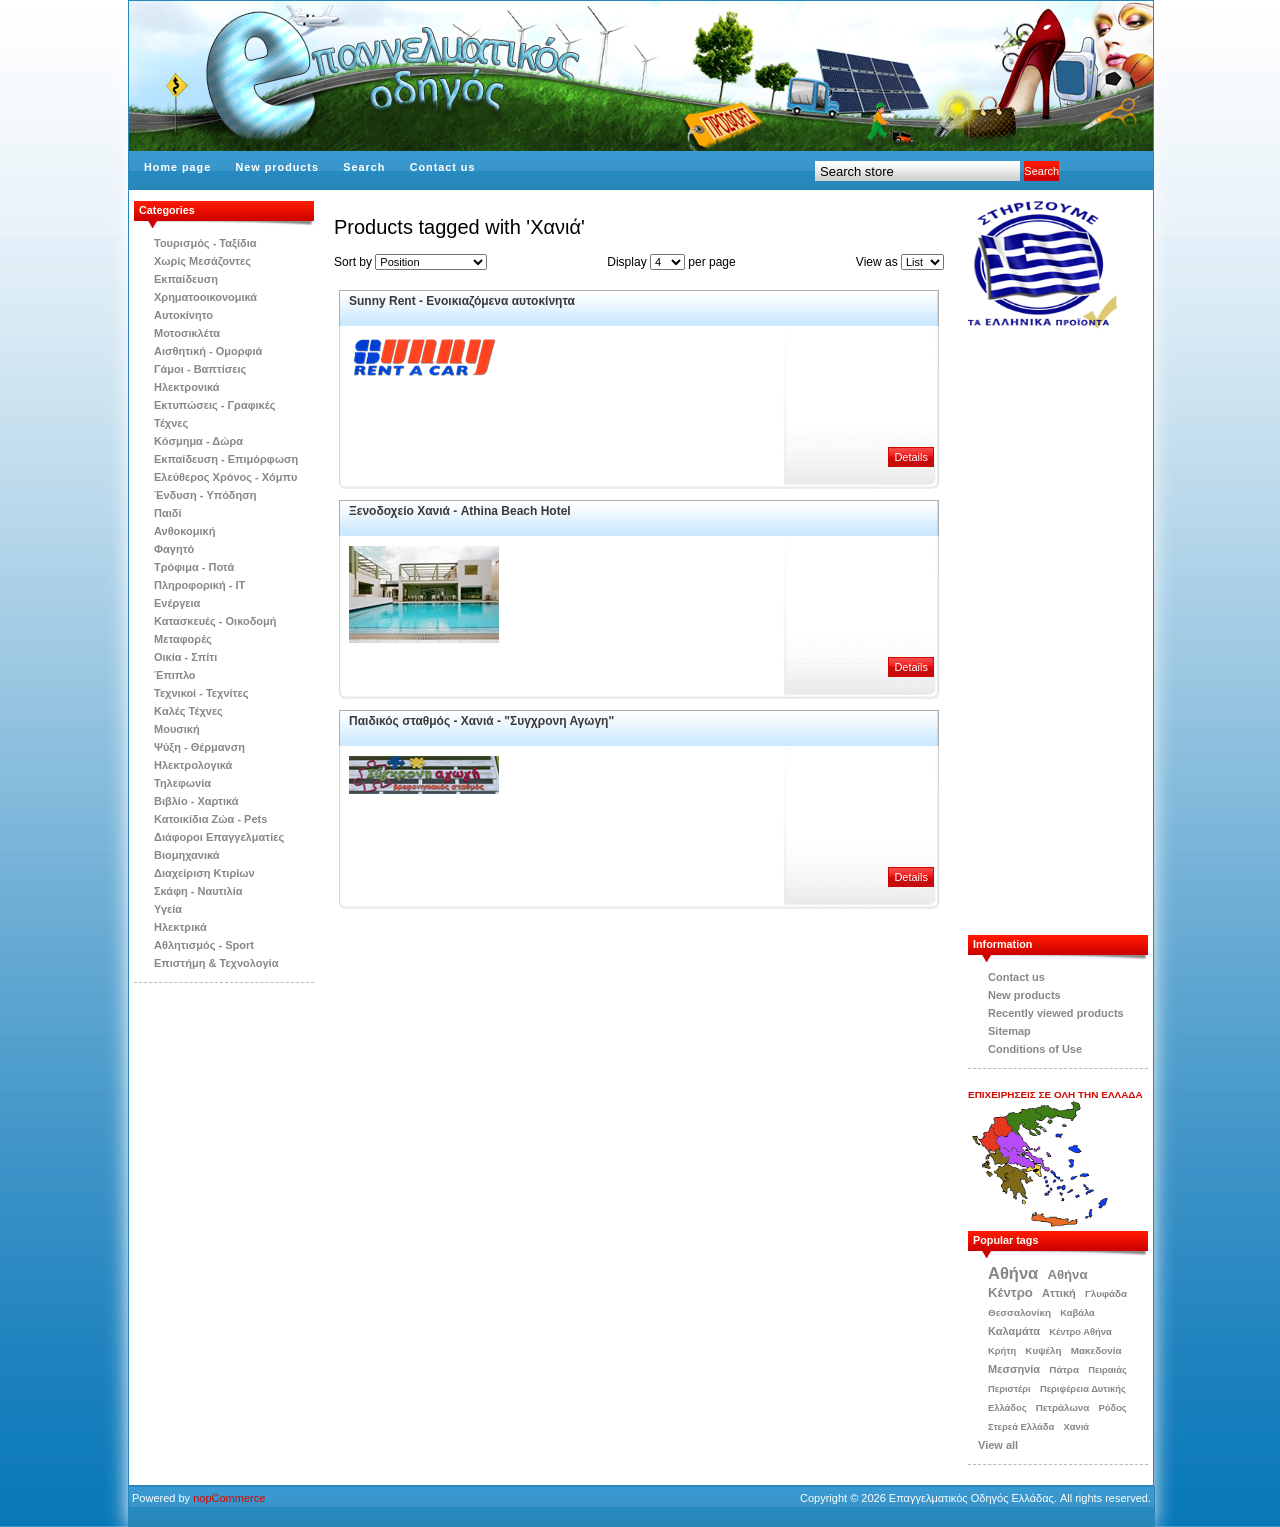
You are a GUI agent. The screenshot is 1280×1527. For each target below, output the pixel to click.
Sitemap (1009, 1031)
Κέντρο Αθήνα (1080, 1332)
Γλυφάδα (1106, 1293)
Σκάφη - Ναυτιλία (198, 891)
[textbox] (917, 171)
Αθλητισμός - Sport (204, 945)
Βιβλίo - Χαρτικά (196, 801)
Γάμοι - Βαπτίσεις (200, 369)
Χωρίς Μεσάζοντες (202, 261)
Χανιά (1076, 1427)
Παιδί (168, 513)
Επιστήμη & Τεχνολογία (216, 963)
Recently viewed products (1056, 1013)
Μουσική (177, 729)
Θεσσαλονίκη (1019, 1312)
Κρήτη (1002, 1351)
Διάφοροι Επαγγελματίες (219, 837)
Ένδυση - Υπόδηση (205, 495)
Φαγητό (174, 549)
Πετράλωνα (1063, 1407)
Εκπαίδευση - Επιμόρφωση (226, 459)
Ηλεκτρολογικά (193, 765)
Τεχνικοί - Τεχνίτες (201, 693)
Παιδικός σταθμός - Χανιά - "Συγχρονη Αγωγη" (481, 721)
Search (364, 167)
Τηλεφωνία (182, 783)
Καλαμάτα (1014, 1331)
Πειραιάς (1107, 1370)
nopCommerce (229, 1498)
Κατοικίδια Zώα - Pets (210, 819)
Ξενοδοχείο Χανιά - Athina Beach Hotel (460, 511)
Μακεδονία (1096, 1350)
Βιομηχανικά (187, 855)
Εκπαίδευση (186, 279)
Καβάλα (1077, 1313)
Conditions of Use (1035, 1049)
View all (998, 1445)
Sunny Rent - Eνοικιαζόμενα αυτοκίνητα (462, 301)
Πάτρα (1064, 1369)
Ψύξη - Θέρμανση (199, 747)
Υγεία (168, 909)
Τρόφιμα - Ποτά (194, 567)
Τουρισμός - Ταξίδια (205, 243)
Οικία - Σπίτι (185, 657)
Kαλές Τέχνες (188, 711)
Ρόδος (1113, 1408)
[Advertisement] (1068, 632)
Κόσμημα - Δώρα (198, 441)
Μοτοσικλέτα (187, 333)
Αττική (1059, 1293)
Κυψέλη (1043, 1350)
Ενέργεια (177, 603)
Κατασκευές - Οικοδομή (215, 621)
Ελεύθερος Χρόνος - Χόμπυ (225, 477)
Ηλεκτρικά (180, 927)
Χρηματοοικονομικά (205, 297)
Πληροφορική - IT (199, 585)
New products (277, 167)
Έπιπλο (175, 675)
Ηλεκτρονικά (187, 387)
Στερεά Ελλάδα (1021, 1427)
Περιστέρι (1009, 1389)
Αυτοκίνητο (183, 315)
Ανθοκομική (184, 531)
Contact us (443, 167)
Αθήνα (1013, 1273)
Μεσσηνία (1014, 1369)
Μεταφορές (183, 639)
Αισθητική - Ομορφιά (208, 351)
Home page (177, 167)
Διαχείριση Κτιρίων (204, 873)
